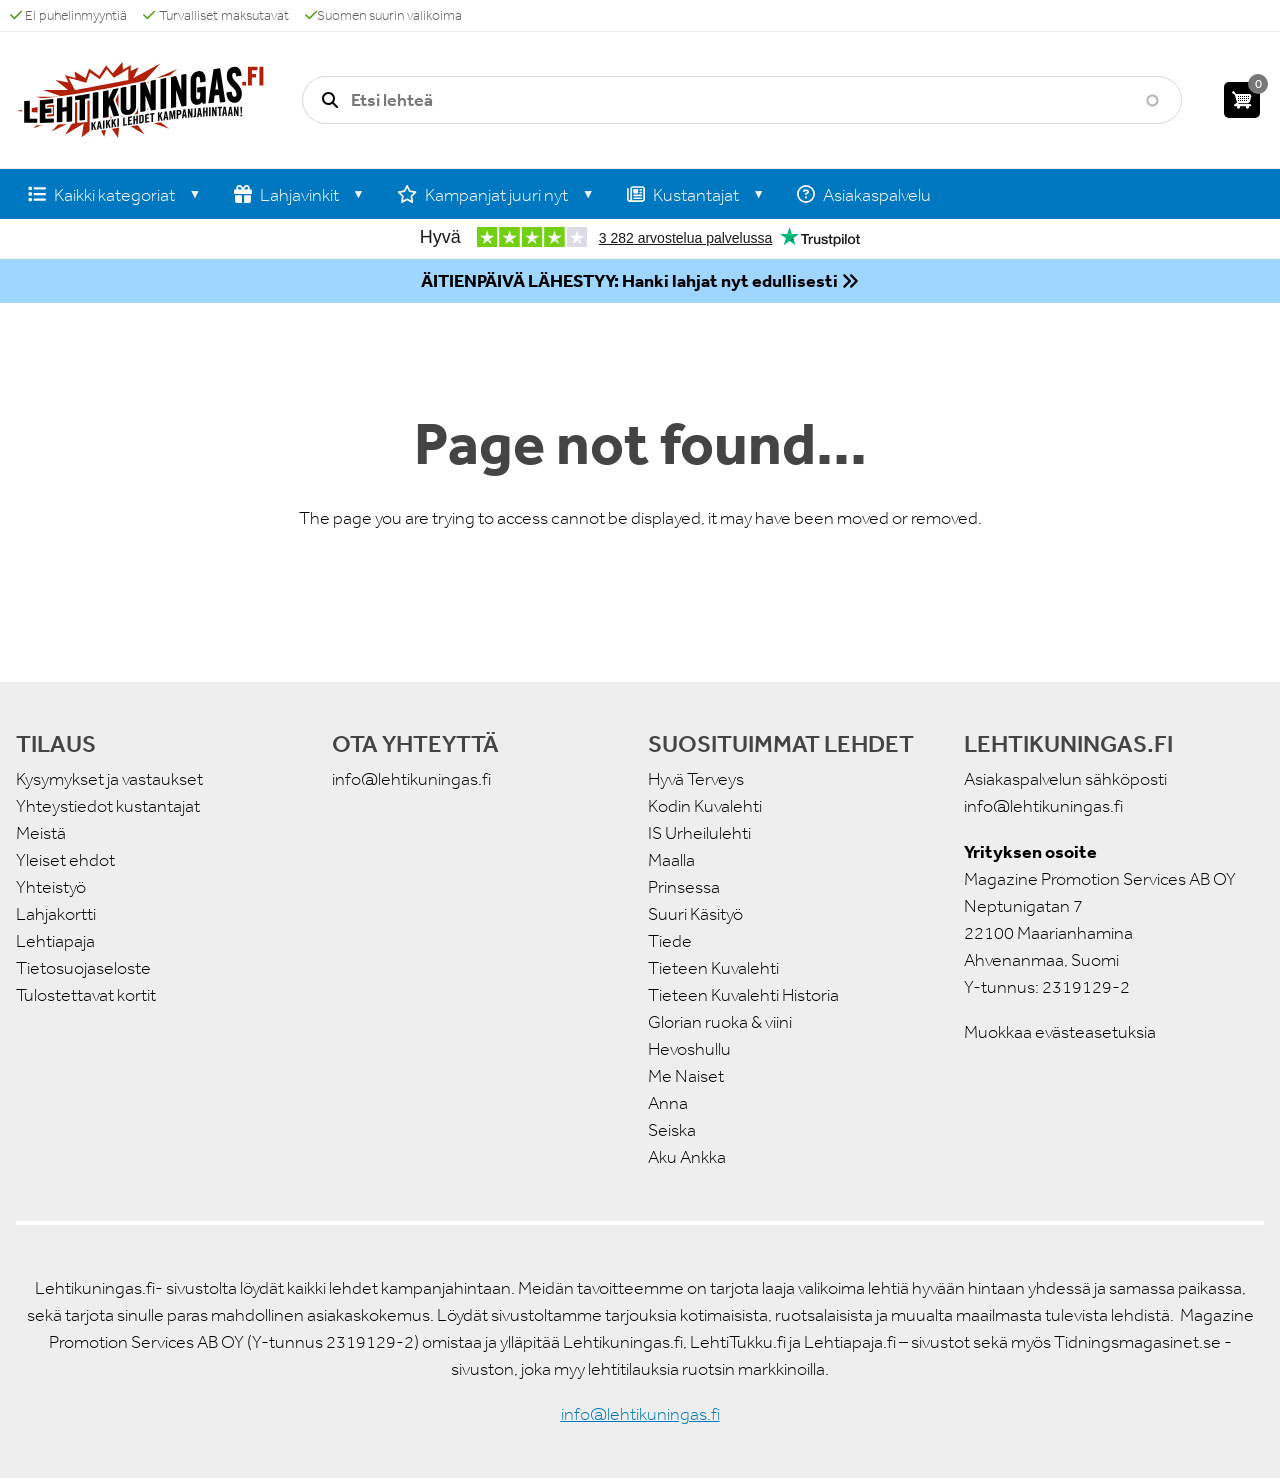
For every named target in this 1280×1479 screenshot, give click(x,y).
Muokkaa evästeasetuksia (1060, 1032)
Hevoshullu (689, 1049)
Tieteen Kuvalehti (713, 968)
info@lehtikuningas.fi (411, 779)
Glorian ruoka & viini (720, 1022)
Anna (668, 1103)
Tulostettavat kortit (86, 995)
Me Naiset (686, 1076)
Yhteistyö (51, 887)
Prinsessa (684, 887)
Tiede (670, 941)
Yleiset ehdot (65, 860)
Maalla (671, 860)
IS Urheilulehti (699, 833)
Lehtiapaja (55, 941)
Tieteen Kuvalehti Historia (743, 995)
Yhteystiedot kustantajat (108, 806)
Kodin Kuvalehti (705, 806)
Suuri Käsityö (695, 914)
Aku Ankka (687, 1157)
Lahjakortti (56, 914)
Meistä (41, 833)
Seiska (672, 1130)
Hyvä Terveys (696, 779)
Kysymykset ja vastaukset (109, 779)
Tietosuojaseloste (83, 968)
